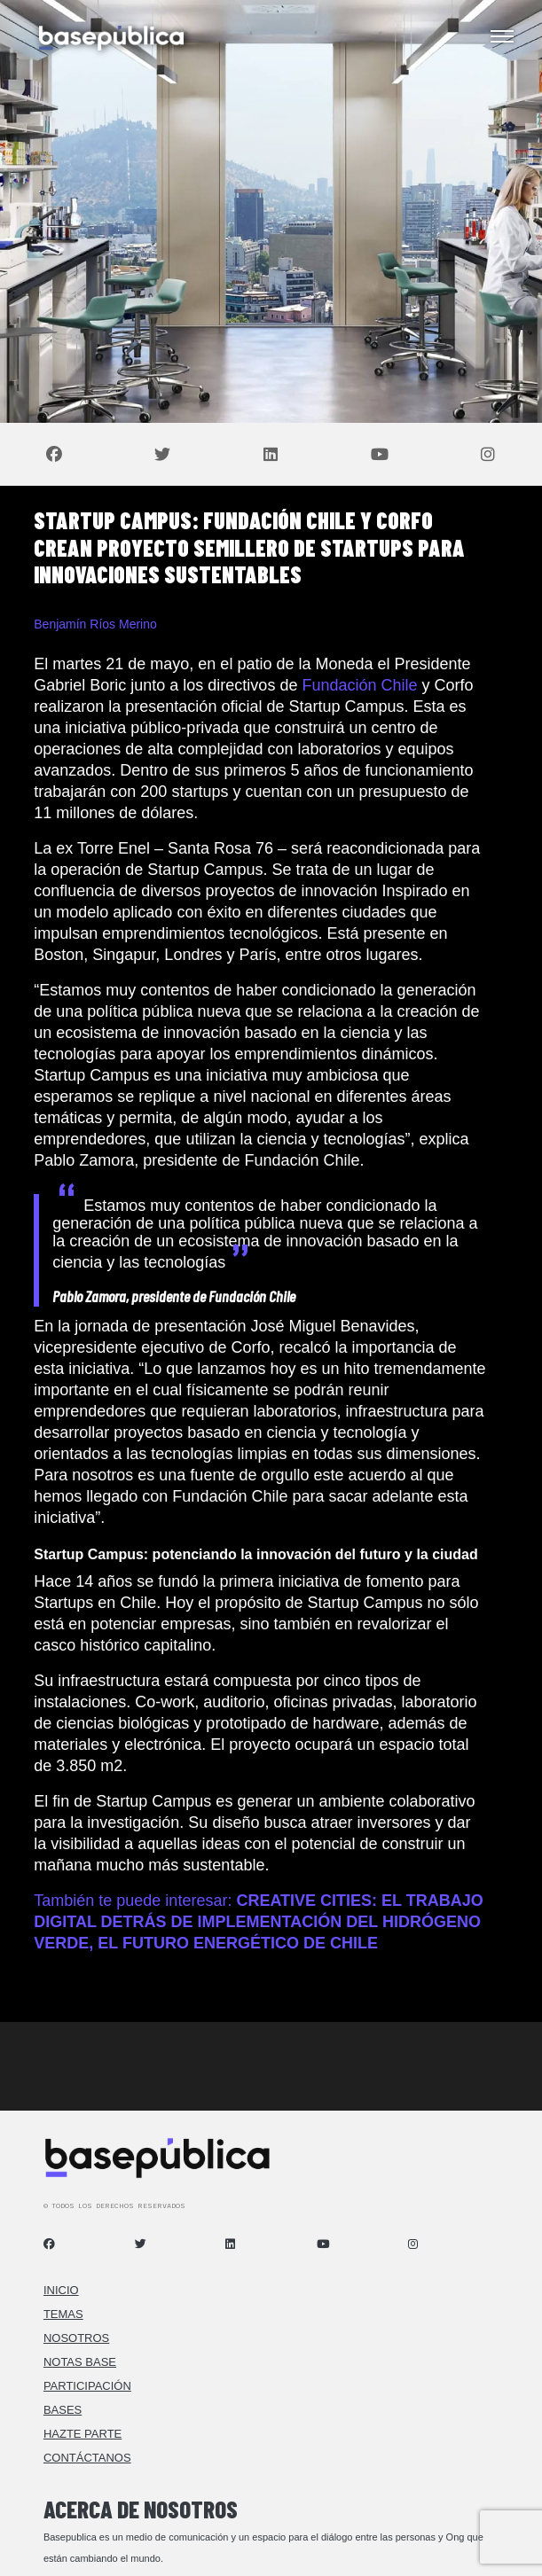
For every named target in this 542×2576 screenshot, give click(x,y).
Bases (62, 2410)
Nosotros (76, 2338)
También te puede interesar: (258, 1922)
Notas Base (79, 2362)
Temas (63, 2314)
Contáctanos (87, 2458)
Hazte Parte (82, 2434)
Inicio (61, 2290)
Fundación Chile (359, 685)
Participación (87, 2386)
